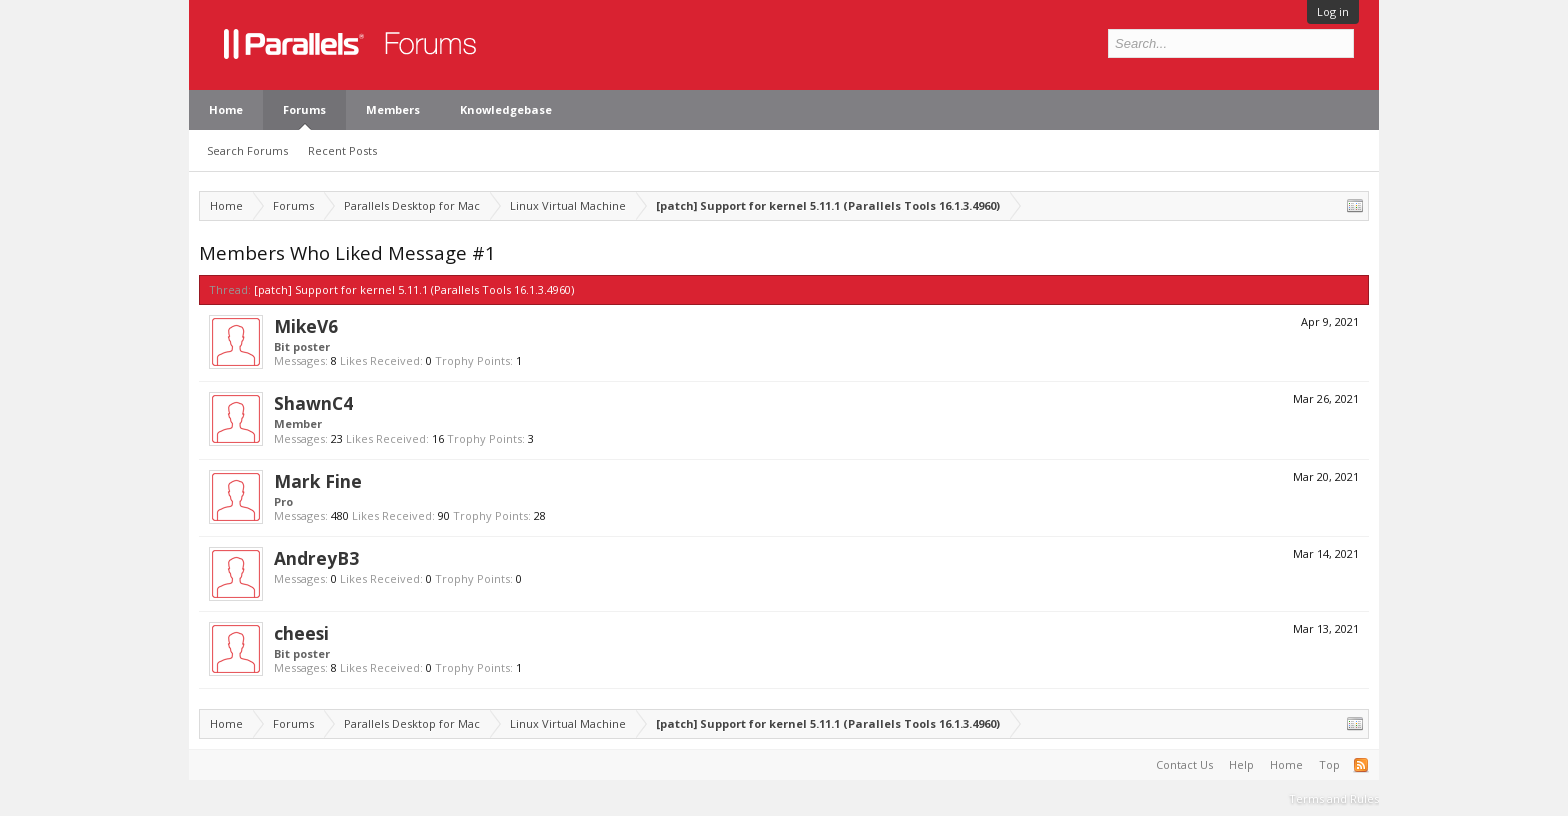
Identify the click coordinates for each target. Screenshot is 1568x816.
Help (1241, 764)
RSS (1361, 765)
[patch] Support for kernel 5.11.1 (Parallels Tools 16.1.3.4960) (414, 289)
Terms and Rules (1334, 798)
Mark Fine (318, 481)
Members (393, 109)
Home (226, 109)
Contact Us (1184, 764)
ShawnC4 (313, 403)
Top (1329, 764)
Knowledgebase (506, 109)
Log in (1333, 11)
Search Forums (247, 150)
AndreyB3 (316, 558)
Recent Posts (342, 150)
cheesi (301, 633)
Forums (304, 109)
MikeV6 (306, 326)
